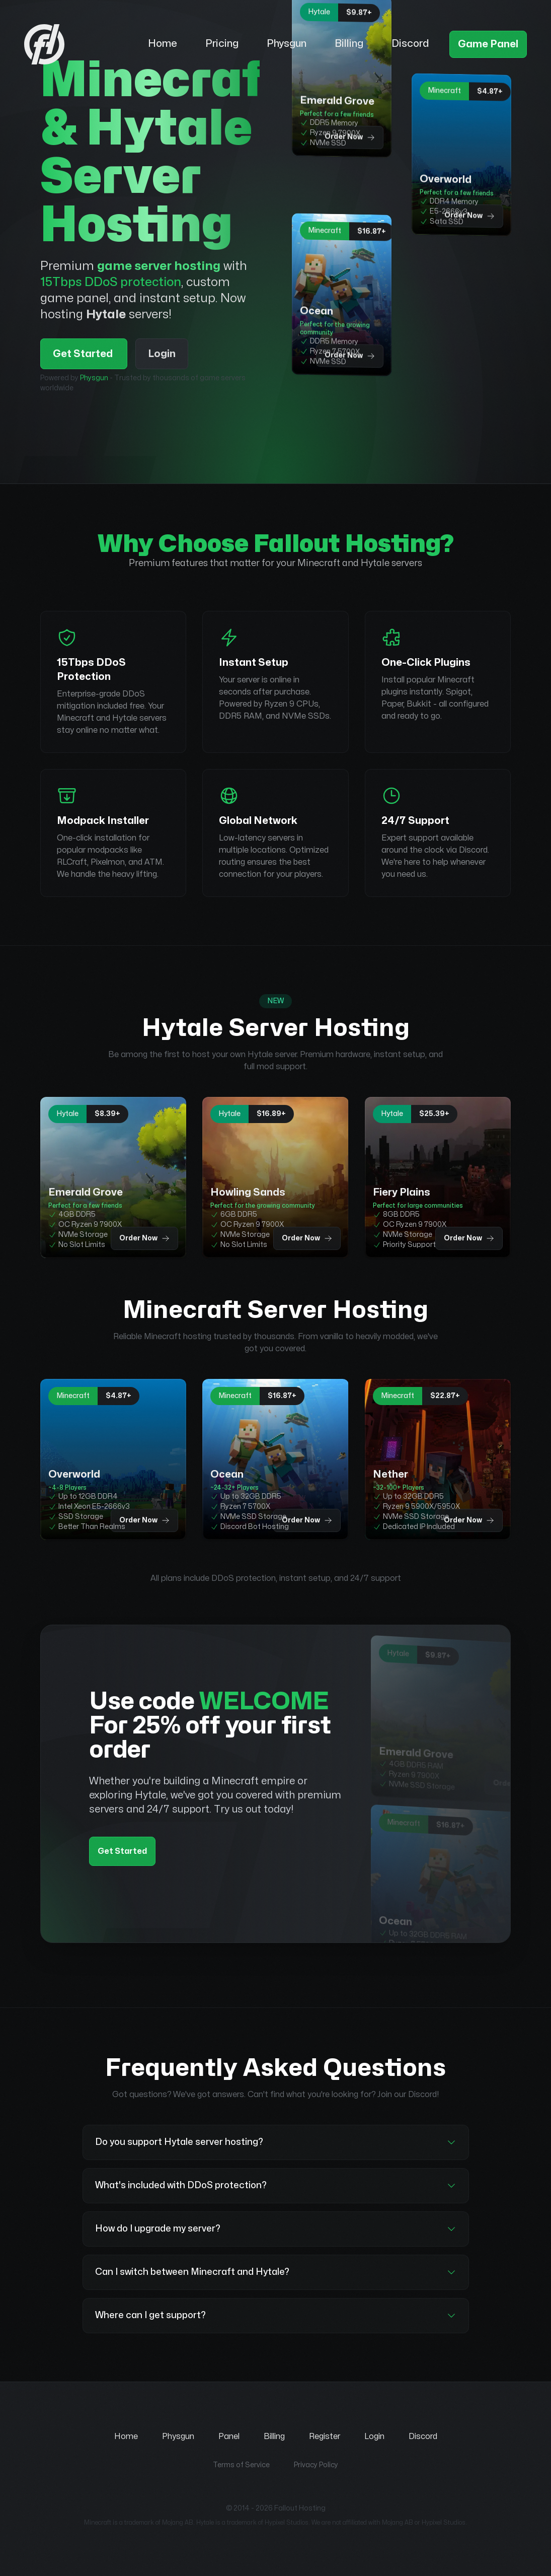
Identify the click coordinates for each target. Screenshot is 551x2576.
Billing (349, 43)
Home (162, 43)
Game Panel (488, 44)
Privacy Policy (316, 2465)
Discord (410, 43)
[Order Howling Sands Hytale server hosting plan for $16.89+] (275, 1177)
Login (162, 354)
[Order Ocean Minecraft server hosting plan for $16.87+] (341, 294)
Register (324, 2436)
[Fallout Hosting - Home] (82, 44)
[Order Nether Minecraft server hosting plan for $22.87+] (438, 1459)
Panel (229, 2436)
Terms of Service (241, 2465)
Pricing (222, 43)
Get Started (84, 354)
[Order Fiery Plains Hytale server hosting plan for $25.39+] (438, 1177)
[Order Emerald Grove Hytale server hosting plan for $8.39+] (113, 1177)
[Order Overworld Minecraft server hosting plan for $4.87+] (461, 154)
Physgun (286, 43)
